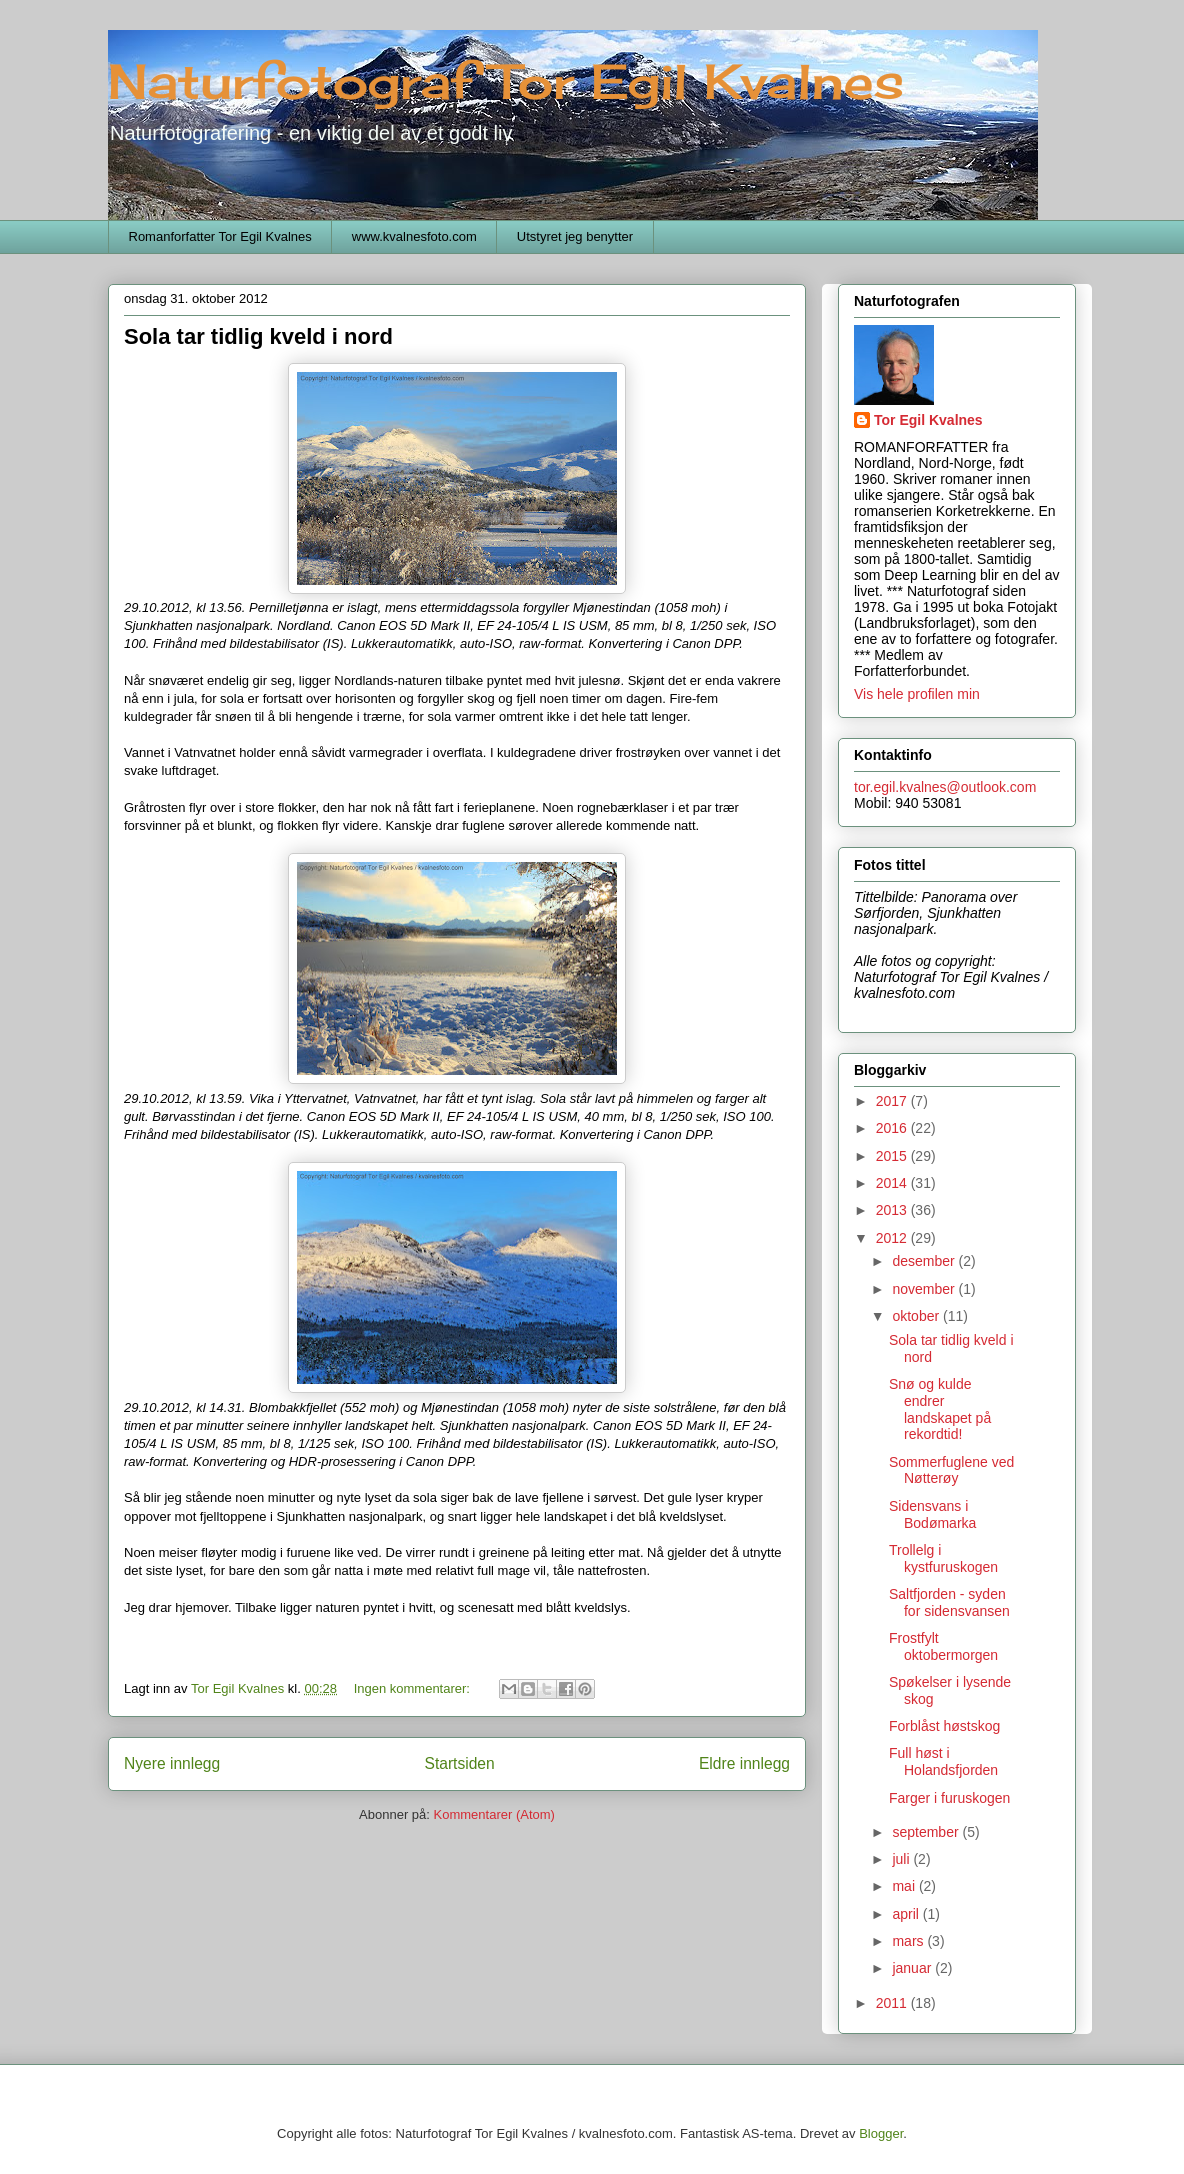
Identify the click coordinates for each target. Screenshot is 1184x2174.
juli (902, 1859)
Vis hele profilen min (917, 694)
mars (909, 1941)
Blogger (881, 2133)
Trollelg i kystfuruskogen (943, 1558)
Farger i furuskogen (949, 1798)
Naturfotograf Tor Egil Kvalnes (506, 81)
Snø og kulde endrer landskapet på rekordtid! (940, 1409)
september (927, 1832)
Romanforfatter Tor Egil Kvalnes (220, 236)
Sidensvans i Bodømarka (932, 1514)
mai (905, 1886)
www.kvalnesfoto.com (414, 236)
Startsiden (459, 1763)
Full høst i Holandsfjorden (943, 1761)
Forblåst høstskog (944, 1726)
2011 (893, 2003)
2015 (893, 1156)
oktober (917, 1316)
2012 (893, 1238)
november (925, 1289)
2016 (893, 1128)
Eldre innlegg (744, 1763)
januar (913, 1968)
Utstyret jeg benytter (575, 236)
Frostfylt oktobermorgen (943, 1646)
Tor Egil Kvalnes (928, 420)
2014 (893, 1183)
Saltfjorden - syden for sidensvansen (949, 1602)
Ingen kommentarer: (414, 1688)
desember (925, 1261)
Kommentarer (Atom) (494, 1814)
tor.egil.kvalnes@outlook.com (945, 787)
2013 (893, 1210)
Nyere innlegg (172, 1763)
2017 (893, 1101)
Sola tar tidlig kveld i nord (258, 336)
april (907, 1914)
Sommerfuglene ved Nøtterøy (951, 1470)
